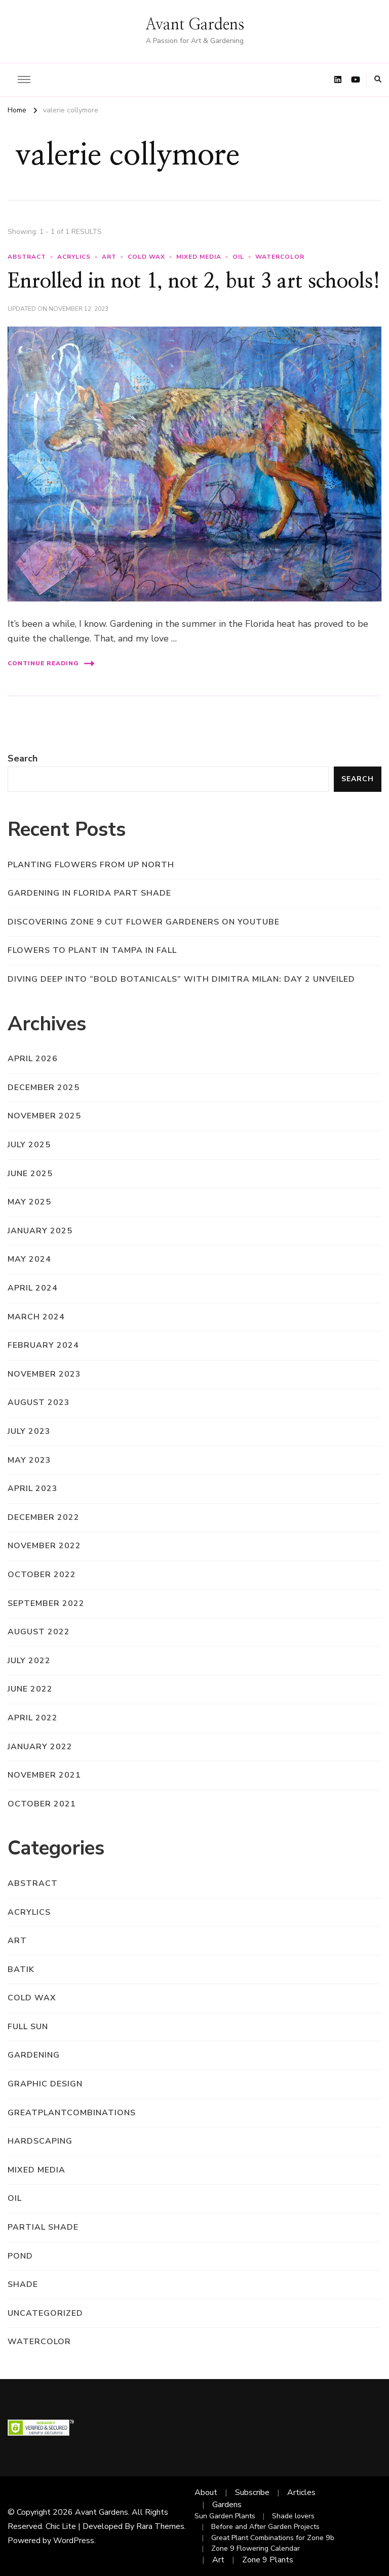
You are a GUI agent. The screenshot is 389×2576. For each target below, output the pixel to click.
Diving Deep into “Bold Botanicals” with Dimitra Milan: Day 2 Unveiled (181, 979)
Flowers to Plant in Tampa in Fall (92, 950)
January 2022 (40, 1746)
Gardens (227, 2504)
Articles (301, 2492)
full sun (28, 2026)
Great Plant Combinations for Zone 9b (272, 2538)
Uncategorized (45, 2313)
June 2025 (30, 1173)
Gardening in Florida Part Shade (89, 893)
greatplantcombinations (72, 2112)
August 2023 (39, 1402)
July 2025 (29, 1144)
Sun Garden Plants (224, 2516)
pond (20, 2256)
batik (21, 1969)
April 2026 (33, 1058)
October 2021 (42, 1803)
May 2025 (29, 1202)
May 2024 (29, 1259)
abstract (27, 257)
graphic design (45, 2083)
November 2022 (44, 1545)
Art (218, 2559)
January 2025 (40, 1230)
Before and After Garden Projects (265, 2526)
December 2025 (44, 1087)
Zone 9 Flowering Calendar (255, 2548)
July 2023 (29, 1431)
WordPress (73, 2540)
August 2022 (39, 1631)
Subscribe (252, 2492)
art (109, 257)
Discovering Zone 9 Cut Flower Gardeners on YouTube (144, 922)
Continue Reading (51, 663)
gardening (34, 2055)
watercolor (279, 257)
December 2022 (44, 1517)
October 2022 (42, 1574)
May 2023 (29, 1460)
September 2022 (46, 1603)
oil (238, 257)
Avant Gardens (194, 24)
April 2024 (33, 1288)
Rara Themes (160, 2526)
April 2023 (33, 1488)
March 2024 (36, 1316)
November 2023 (44, 1374)
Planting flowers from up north (91, 864)
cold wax (146, 257)
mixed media (198, 257)
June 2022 (30, 1689)
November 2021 (44, 1775)
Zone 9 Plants (267, 2559)
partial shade (43, 2227)
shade (23, 2284)
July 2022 (29, 1660)
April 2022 (33, 1717)
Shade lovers (293, 2516)
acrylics (74, 257)
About (205, 2492)
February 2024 (43, 1345)
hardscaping (40, 2141)
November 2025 (44, 1115)
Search (22, 758)
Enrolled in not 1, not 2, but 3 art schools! (194, 281)
